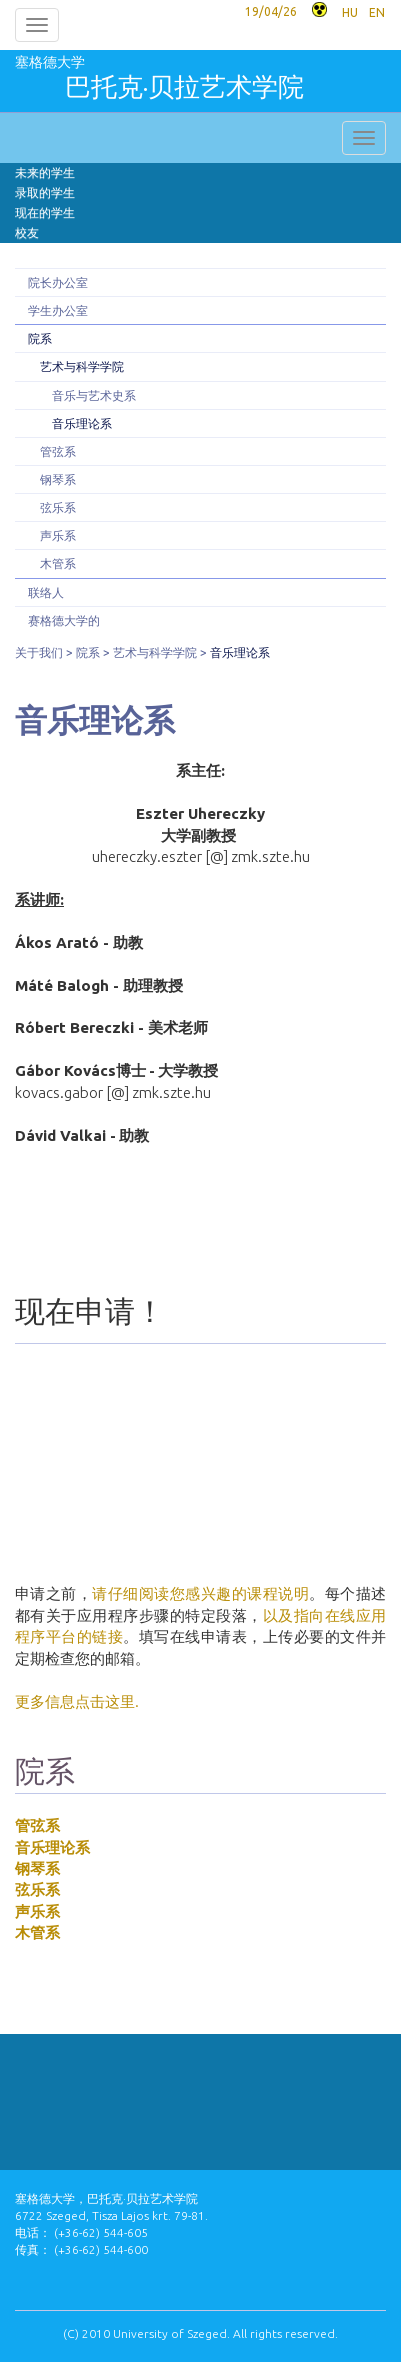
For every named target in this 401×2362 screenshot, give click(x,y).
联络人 (46, 592)
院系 (40, 338)
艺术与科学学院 (82, 366)
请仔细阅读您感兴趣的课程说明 (200, 1593)
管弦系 (58, 451)
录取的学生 (45, 192)
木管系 (58, 563)
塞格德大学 (159, 80)
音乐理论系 (82, 423)
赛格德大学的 (64, 620)
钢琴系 (58, 479)
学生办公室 (58, 310)
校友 (27, 232)
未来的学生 (45, 172)
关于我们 (39, 652)
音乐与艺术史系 (94, 395)
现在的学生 (45, 212)
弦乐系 (58, 507)
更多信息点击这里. (77, 1701)
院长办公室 (58, 282)
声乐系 (58, 535)
